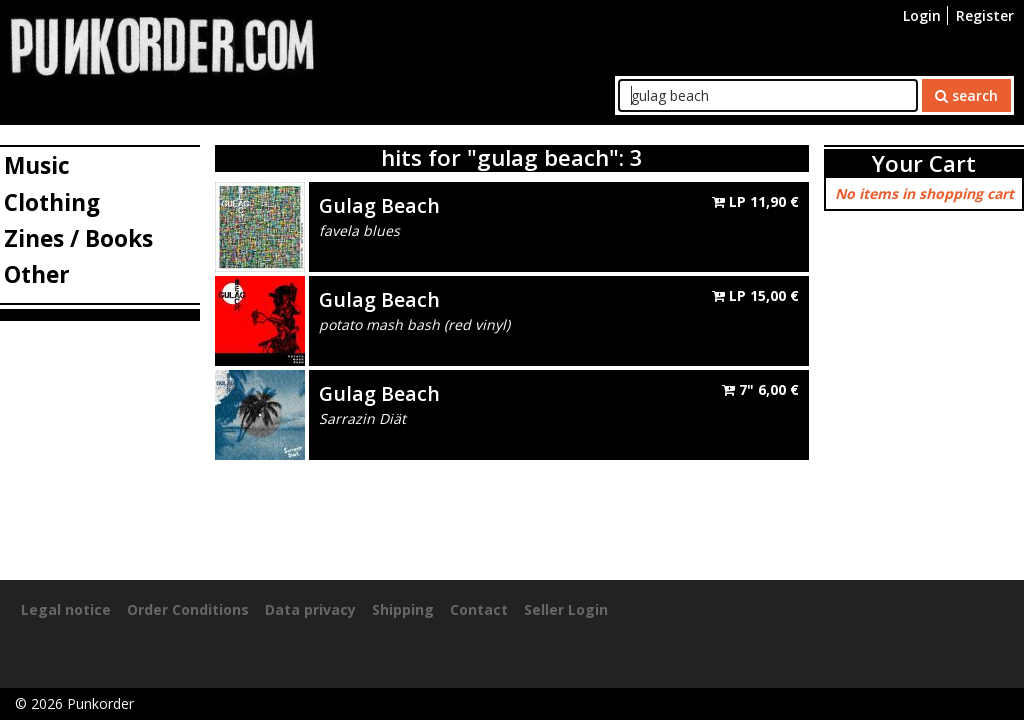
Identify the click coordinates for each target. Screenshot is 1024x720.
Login (922, 15)
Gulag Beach (379, 205)
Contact (479, 609)
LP (755, 201)
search (966, 95)
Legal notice (66, 609)
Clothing (52, 202)
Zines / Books (78, 238)
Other (37, 274)
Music (37, 165)
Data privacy (310, 609)
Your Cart (924, 163)
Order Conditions (188, 609)
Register (985, 15)
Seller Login (566, 609)
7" (760, 389)
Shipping (403, 609)
